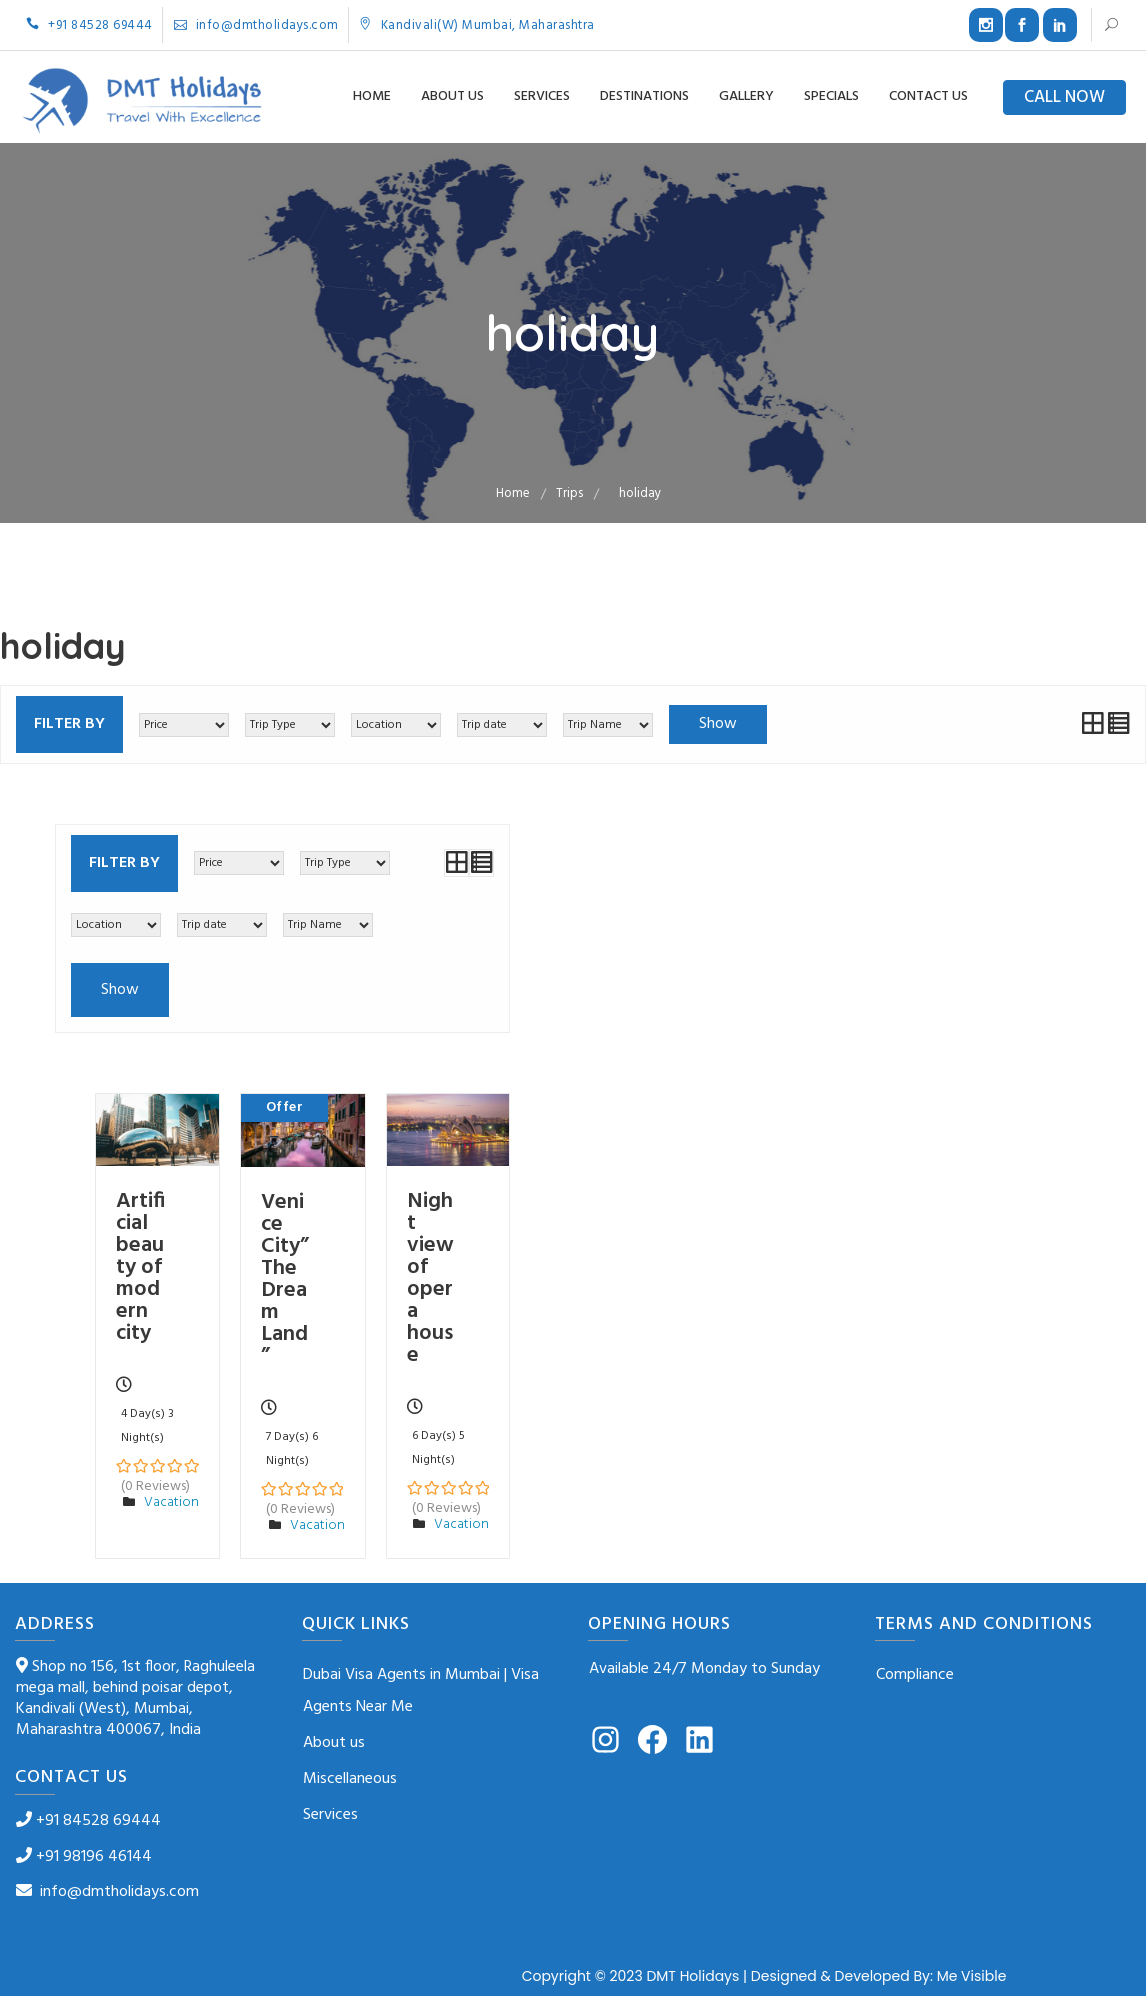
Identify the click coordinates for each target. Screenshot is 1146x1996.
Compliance (915, 1675)
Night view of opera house (430, 1278)
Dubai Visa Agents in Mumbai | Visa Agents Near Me (421, 1691)
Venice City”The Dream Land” (285, 1279)
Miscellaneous (350, 1779)
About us (452, 96)
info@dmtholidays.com (256, 25)
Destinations (644, 96)
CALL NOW (1064, 97)
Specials (831, 96)
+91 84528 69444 (89, 25)
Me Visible (972, 1976)
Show (718, 724)
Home (372, 96)
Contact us (928, 96)
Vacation (171, 1502)
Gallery (746, 96)
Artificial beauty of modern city (140, 1267)
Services (542, 96)
